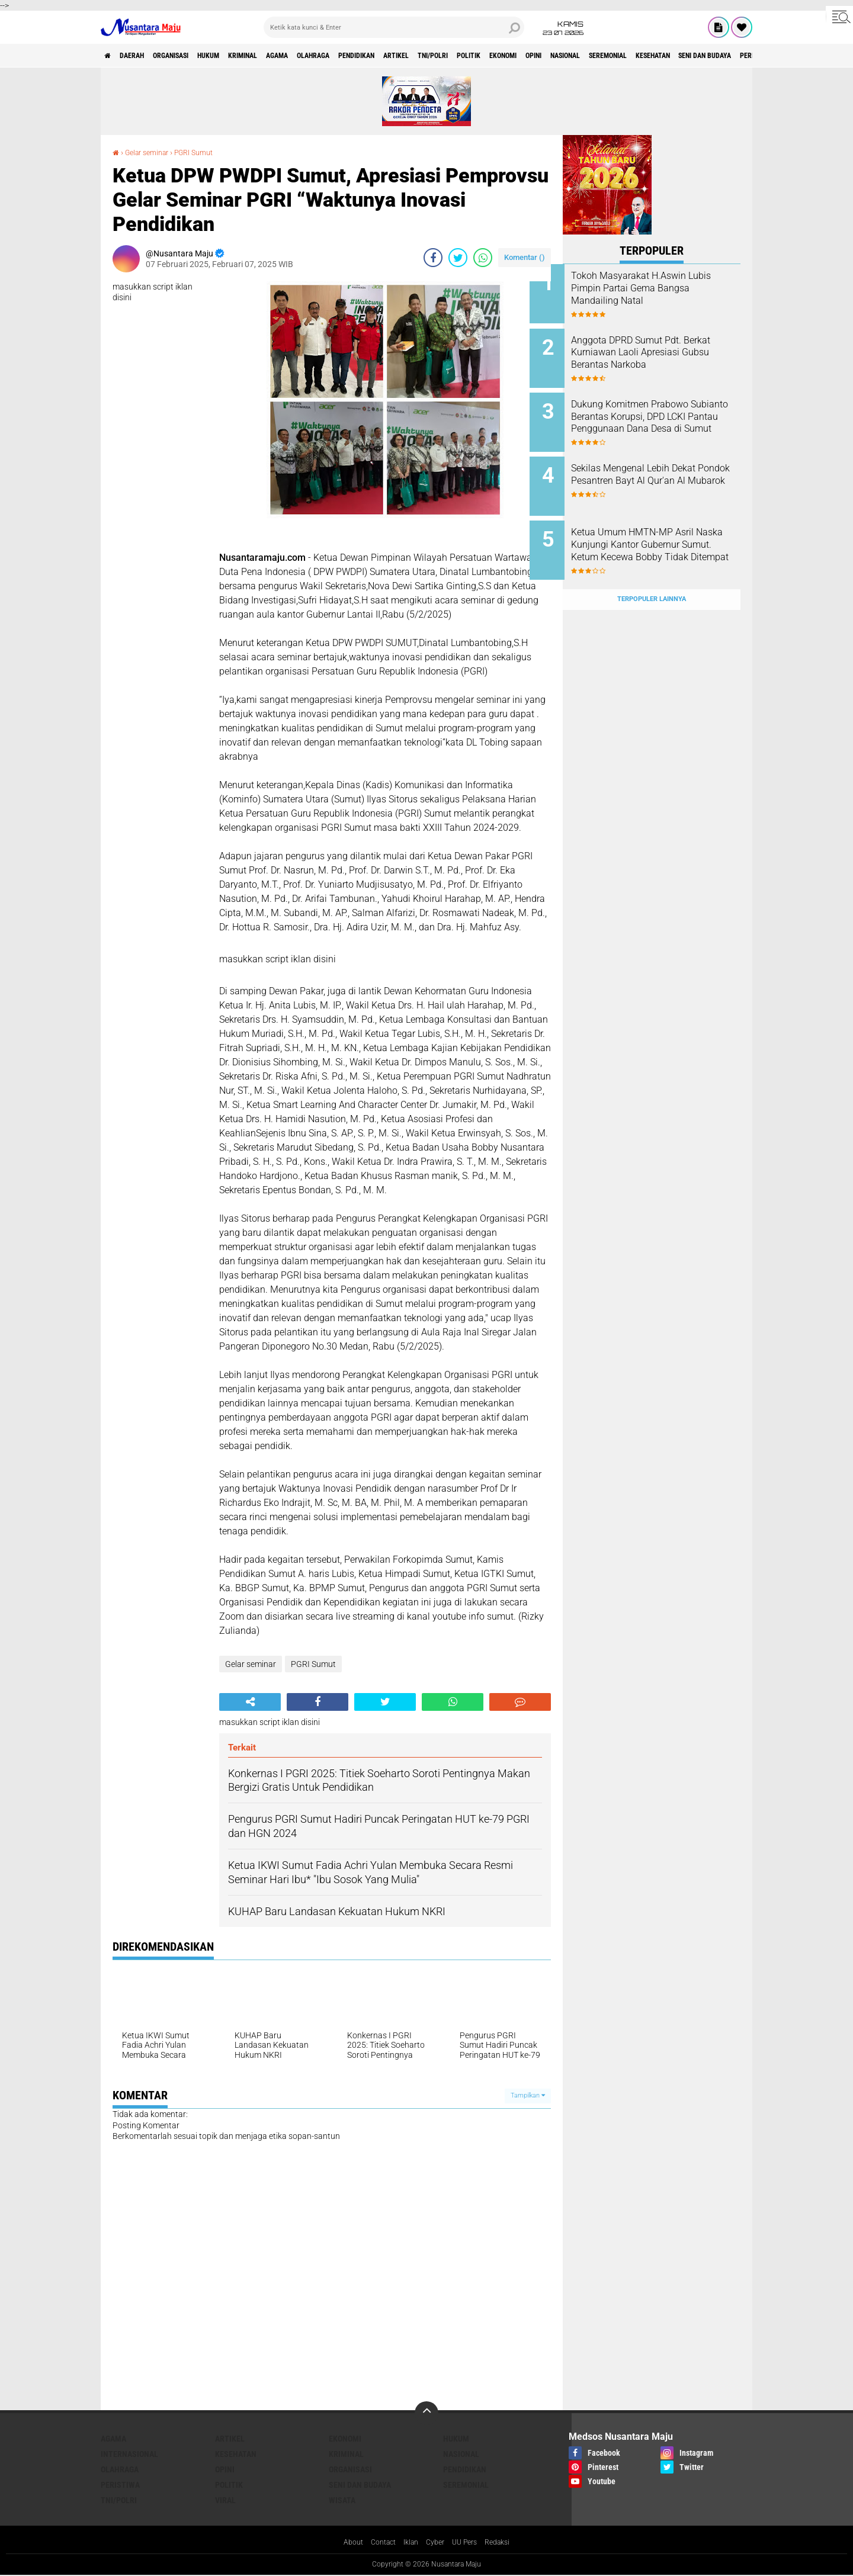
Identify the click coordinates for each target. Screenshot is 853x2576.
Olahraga (373, 55)
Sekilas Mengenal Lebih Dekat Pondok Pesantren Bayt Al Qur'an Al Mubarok (666, 467)
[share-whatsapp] (482, 257)
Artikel (477, 55)
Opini (653, 55)
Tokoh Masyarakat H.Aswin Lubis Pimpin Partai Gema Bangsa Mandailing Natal (661, 288)
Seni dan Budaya (360, 2485)
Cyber (436, 2543)
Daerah (142, 55)
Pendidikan (427, 55)
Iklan (409, 2543)
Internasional (129, 2454)
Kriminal (284, 55)
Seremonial (749, 55)
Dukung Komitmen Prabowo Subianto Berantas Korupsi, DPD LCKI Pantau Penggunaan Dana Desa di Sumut (667, 414)
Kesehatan (235, 2454)
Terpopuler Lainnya (651, 573)
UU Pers (469, 2543)
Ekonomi (613, 55)
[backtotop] (426, 2413)
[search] (394, 27)
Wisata (342, 2500)
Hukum (240, 55)
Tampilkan (528, 2095)
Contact (378, 2543)
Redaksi (506, 2543)
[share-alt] (250, 1702)
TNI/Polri (524, 55)
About (344, 2543)
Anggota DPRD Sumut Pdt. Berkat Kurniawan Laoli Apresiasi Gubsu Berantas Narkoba (659, 354)
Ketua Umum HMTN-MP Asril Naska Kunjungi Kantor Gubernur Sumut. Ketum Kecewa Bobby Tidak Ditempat (665, 539)
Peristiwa (120, 2485)
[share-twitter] (457, 257)
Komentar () (524, 257)
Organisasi (191, 55)
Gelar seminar (151, 152)
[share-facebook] (433, 257)
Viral (225, 2500)
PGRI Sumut (205, 152)
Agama (328, 55)
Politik (569, 55)
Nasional (694, 55)
